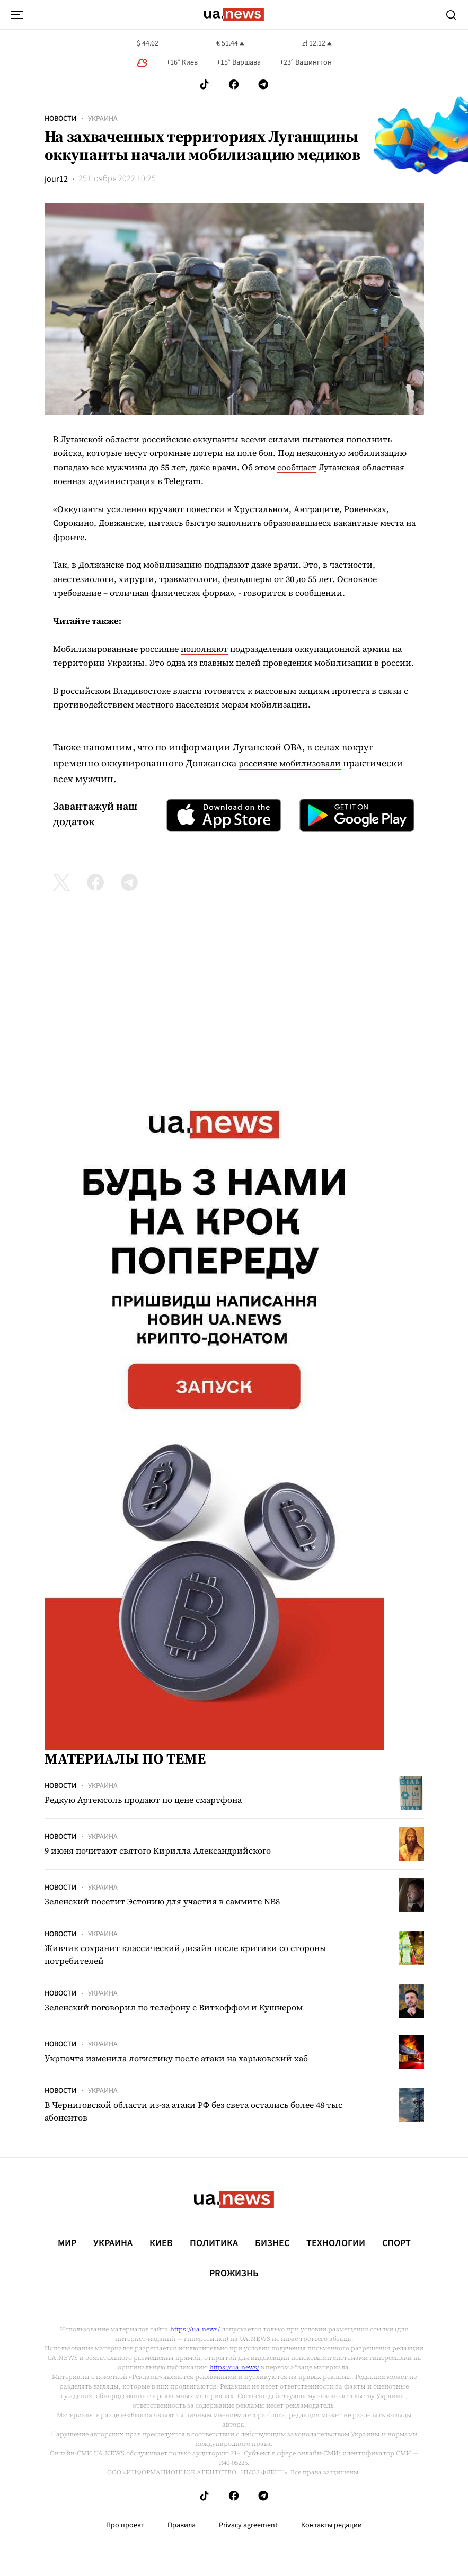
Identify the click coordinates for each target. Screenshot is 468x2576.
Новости (60, 118)
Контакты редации (331, 2525)
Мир (67, 2243)
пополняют (204, 649)
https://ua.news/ (195, 2329)
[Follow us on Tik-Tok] (204, 84)
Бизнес (272, 2243)
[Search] (451, 14)
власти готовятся (209, 690)
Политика (214, 2243)
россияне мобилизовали (290, 763)
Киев (161, 2243)
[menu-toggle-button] (17, 14)
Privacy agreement (248, 2525)
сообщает (296, 467)
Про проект (125, 2525)
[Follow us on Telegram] (263, 84)
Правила (181, 2525)
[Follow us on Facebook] (233, 84)
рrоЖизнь (234, 2273)
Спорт (396, 2243)
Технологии (335, 2243)
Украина (103, 118)
